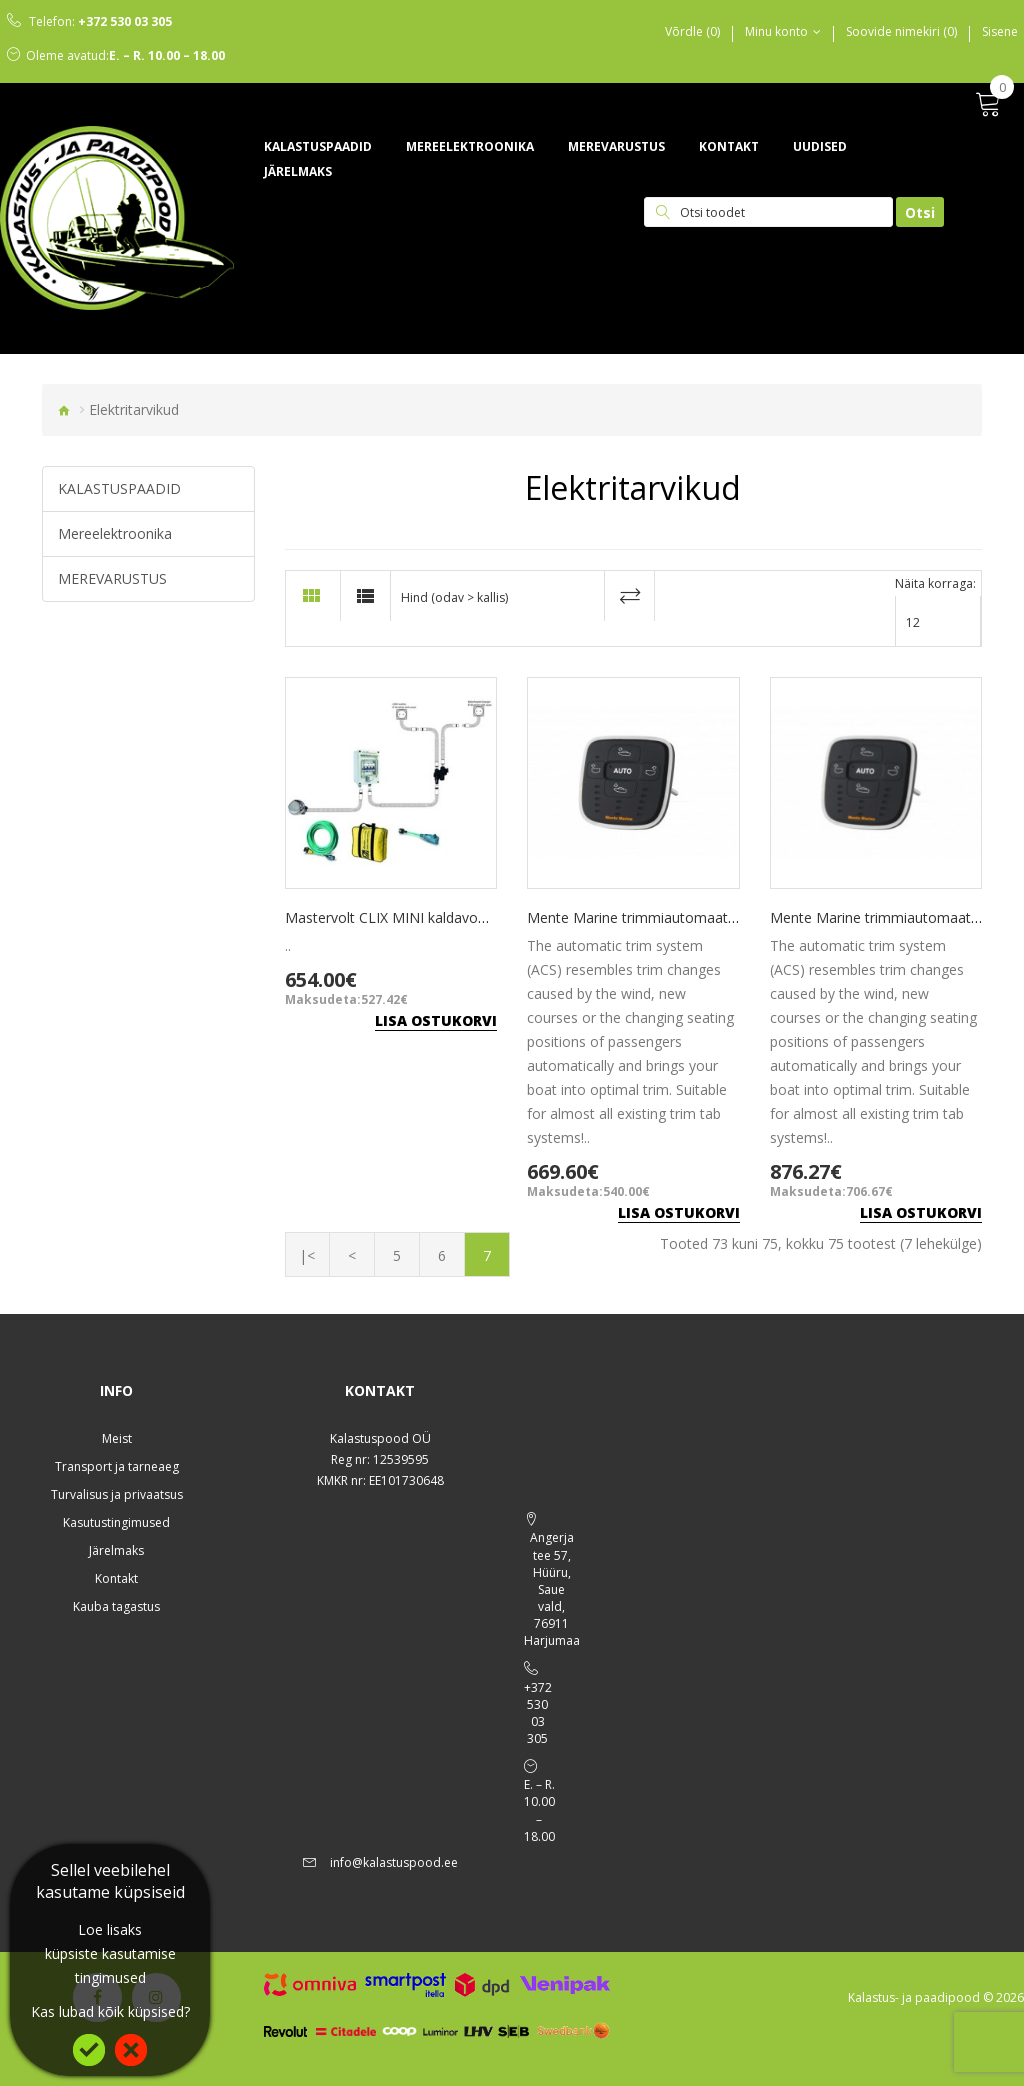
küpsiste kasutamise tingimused (110, 1965)
